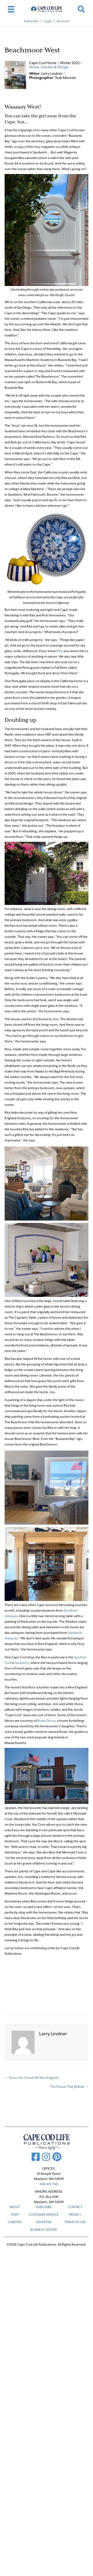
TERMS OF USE (75, 2222)
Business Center (43, 2229)
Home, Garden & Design (49, 67)
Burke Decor (46, 1720)
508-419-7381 (49, 2184)
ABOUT (14, 2207)
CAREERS (15, 2222)
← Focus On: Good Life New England (32, 2077)
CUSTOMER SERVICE (44, 2214)
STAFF (15, 2214)
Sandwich (22, 1663)
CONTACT (75, 2207)
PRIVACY (75, 2214)
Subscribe (31, 21)
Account (63, 21)
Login (48, 21)
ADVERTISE (44, 2222)
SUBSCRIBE (44, 2207)
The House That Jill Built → (69, 2086)
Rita (59, 651)
